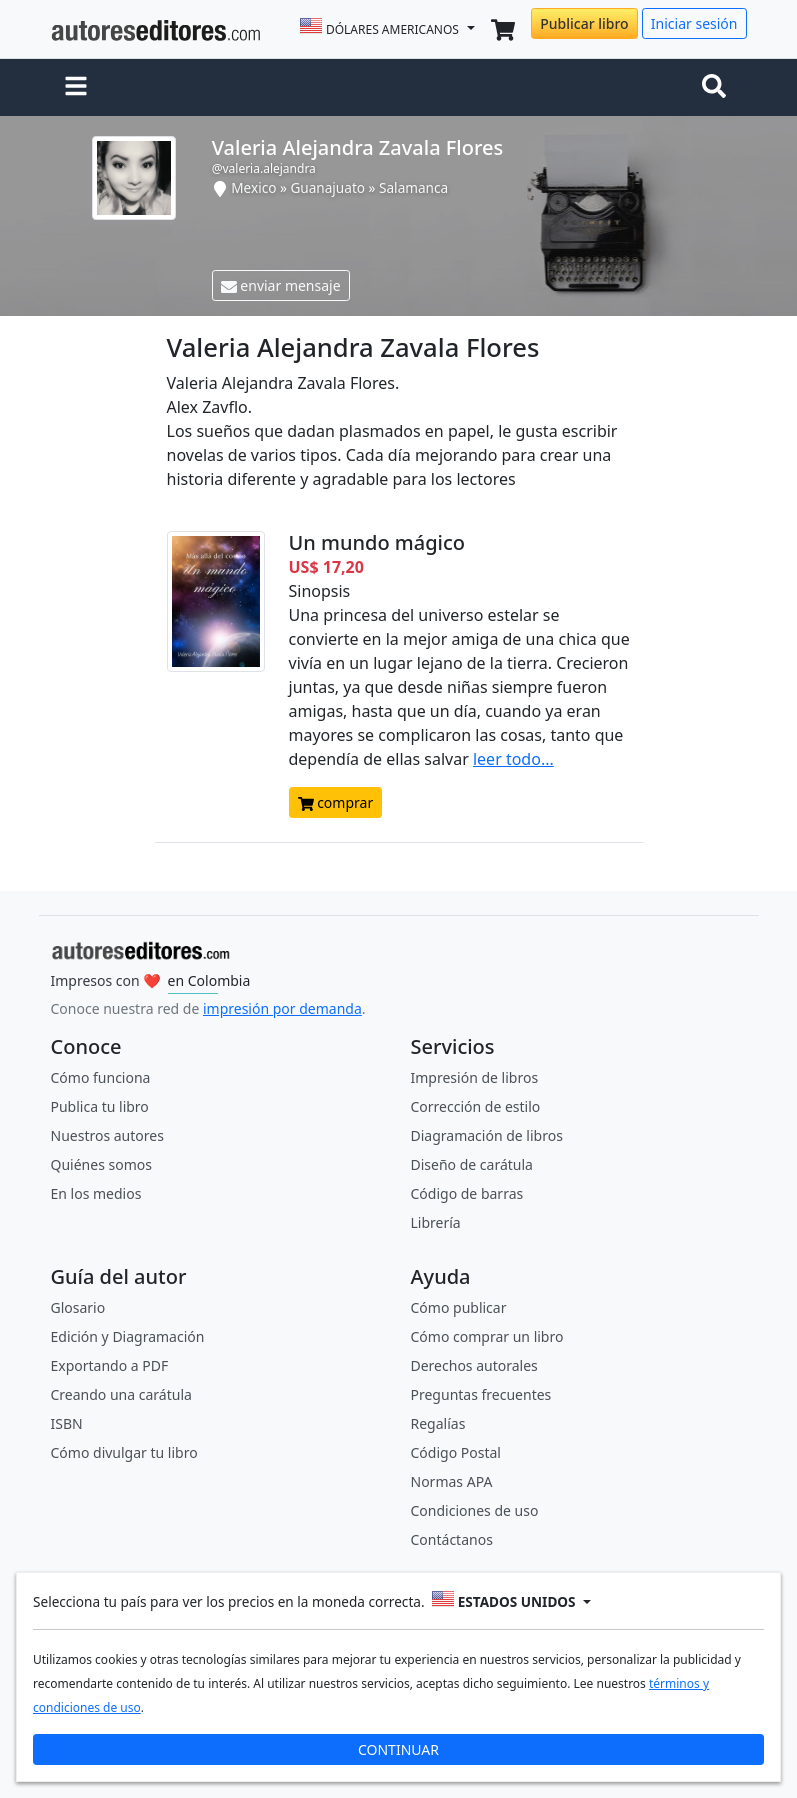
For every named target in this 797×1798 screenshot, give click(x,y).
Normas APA (452, 1481)
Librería (436, 1222)
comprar (336, 802)
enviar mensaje (281, 285)
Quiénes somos (101, 1164)
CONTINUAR (398, 1749)
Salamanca (413, 187)
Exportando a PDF (110, 1365)
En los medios (96, 1193)
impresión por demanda (282, 1008)
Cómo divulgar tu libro (124, 1452)
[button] (76, 88)
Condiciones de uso (475, 1510)
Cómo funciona (101, 1077)
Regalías (438, 1423)
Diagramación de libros (487, 1135)
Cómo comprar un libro (487, 1336)
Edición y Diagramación (128, 1336)
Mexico (253, 187)
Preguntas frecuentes (481, 1394)
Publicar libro (584, 23)
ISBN (67, 1423)
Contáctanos (452, 1539)
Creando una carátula (121, 1394)
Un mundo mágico (377, 542)
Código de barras (467, 1193)
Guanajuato (327, 187)
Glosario (78, 1307)
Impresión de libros (475, 1077)
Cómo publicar (459, 1307)
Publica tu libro (100, 1106)
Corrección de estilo (476, 1106)
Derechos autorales (474, 1365)
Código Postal (456, 1452)
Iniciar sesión (694, 23)
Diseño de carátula (472, 1164)
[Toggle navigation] (718, 88)
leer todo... (513, 759)
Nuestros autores (107, 1135)
